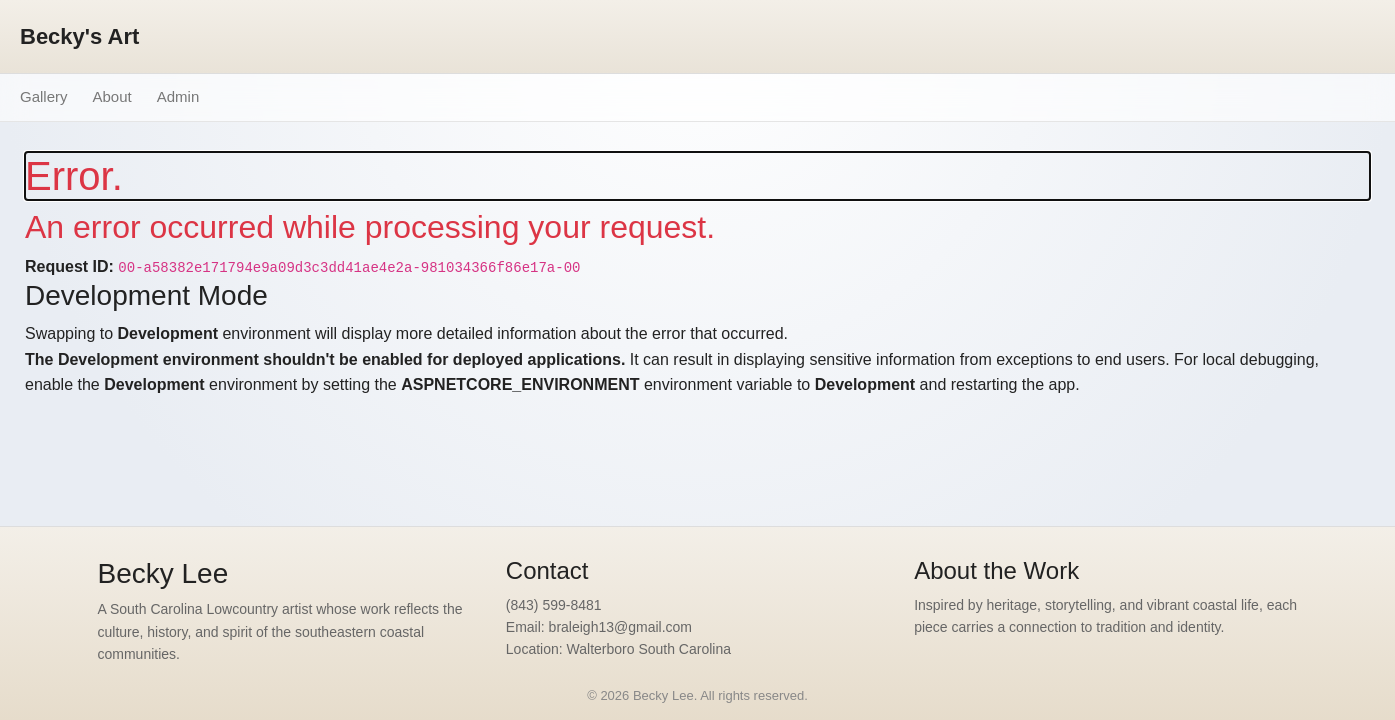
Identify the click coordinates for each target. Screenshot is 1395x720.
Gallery (44, 96)
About (112, 96)
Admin (178, 96)
